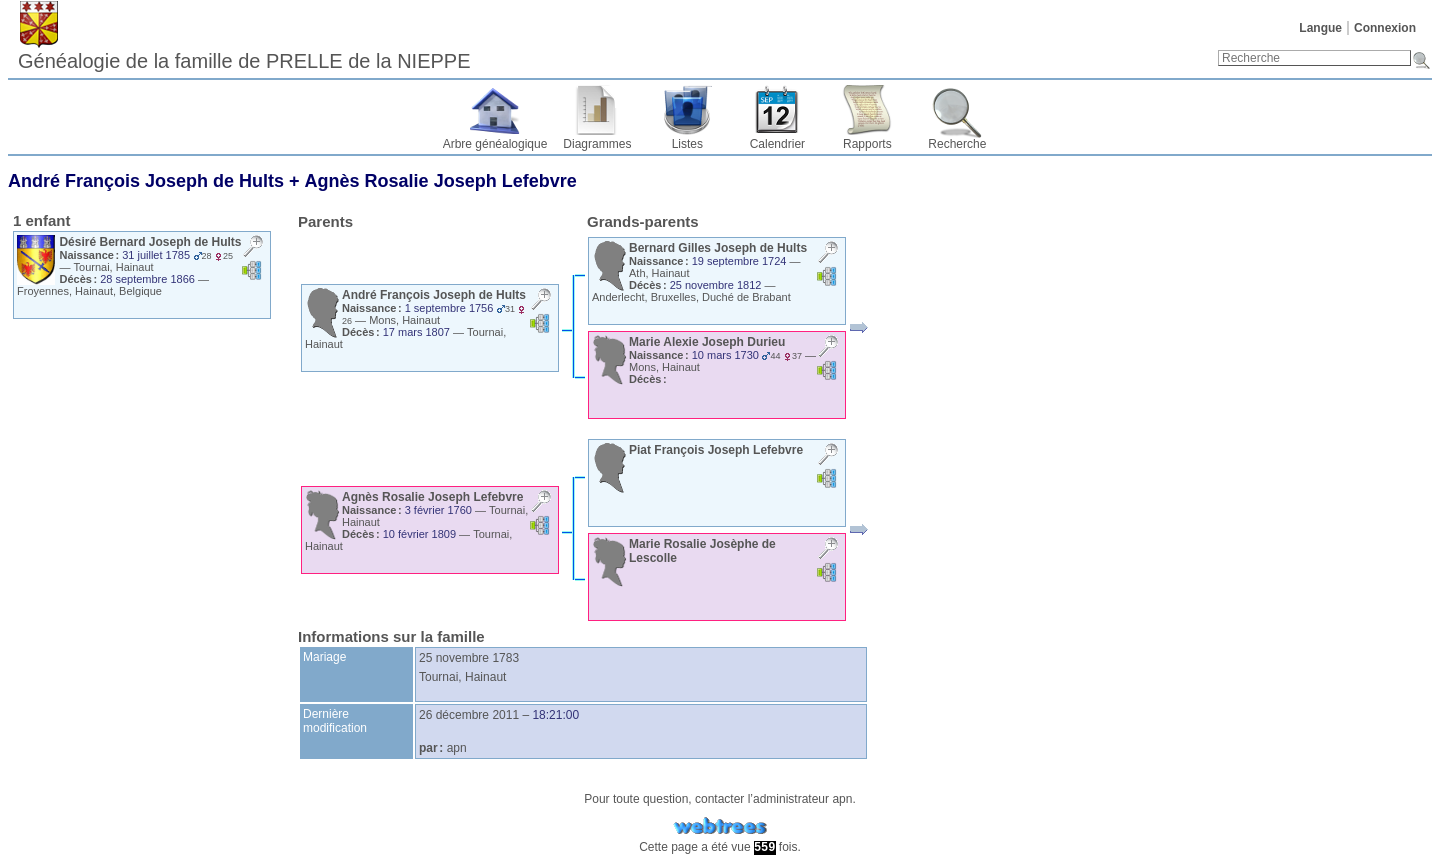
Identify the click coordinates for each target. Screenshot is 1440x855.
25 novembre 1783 (469, 658)
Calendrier (777, 144)
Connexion (1385, 28)
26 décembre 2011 (469, 715)
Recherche (957, 144)
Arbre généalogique (495, 144)
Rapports (867, 144)
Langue (1320, 28)
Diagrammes (597, 144)
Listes (687, 144)
